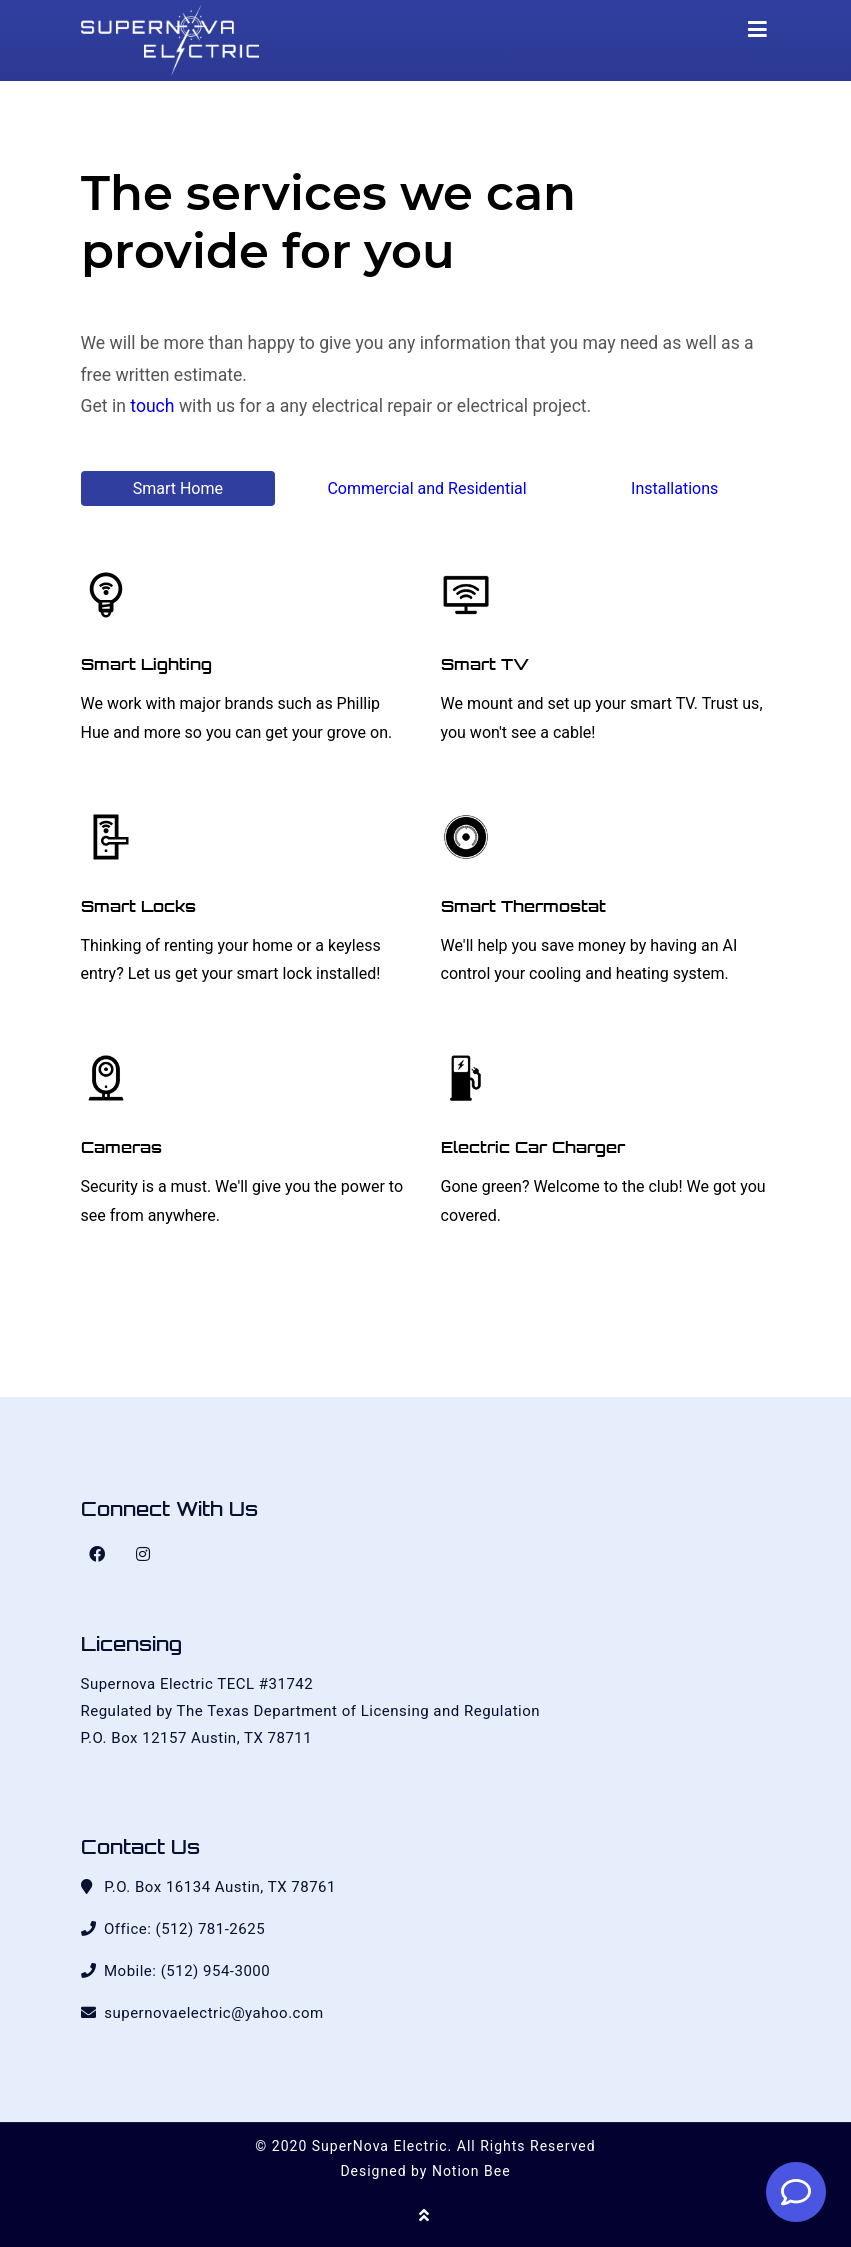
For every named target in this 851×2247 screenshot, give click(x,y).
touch (152, 406)
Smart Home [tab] (178, 488)
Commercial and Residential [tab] (426, 488)
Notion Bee (471, 2171)
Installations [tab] (674, 488)
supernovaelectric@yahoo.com (213, 2013)
